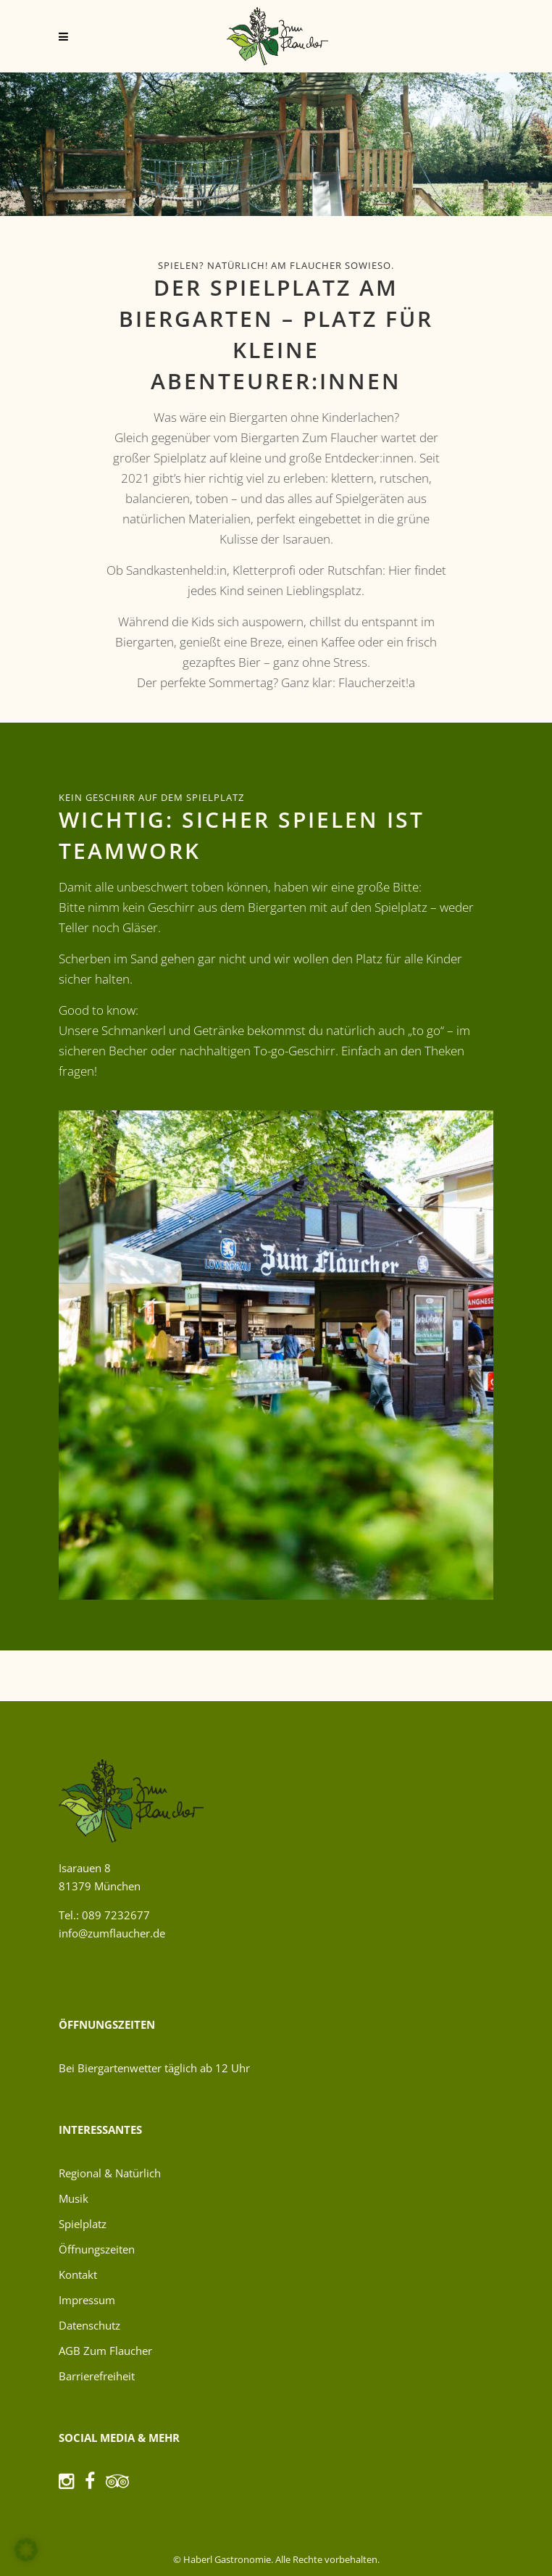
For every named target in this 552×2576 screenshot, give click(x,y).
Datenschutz (89, 2325)
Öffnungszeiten (97, 2249)
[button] (26, 2550)
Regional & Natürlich (110, 2173)
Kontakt (78, 2274)
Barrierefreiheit (97, 2376)
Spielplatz (82, 2223)
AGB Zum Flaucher (105, 2350)
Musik (73, 2198)
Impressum (87, 2300)
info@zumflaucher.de (112, 1933)
